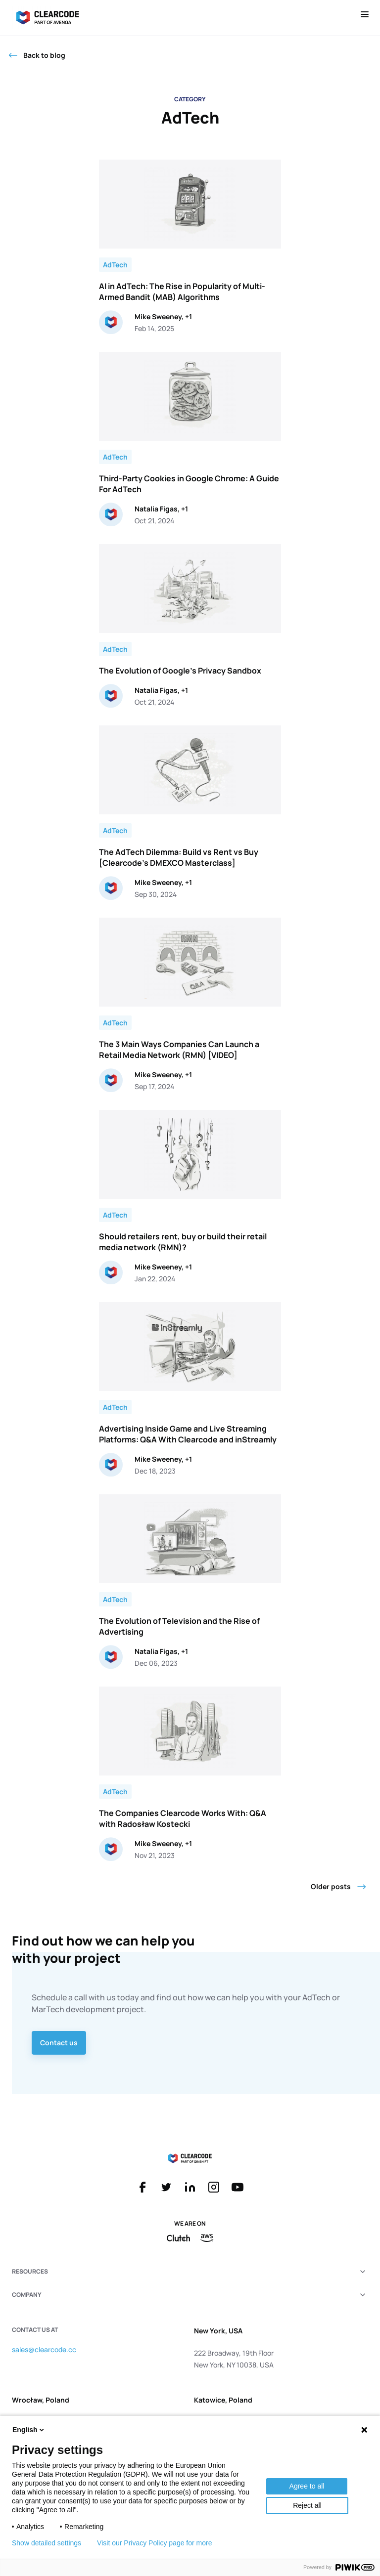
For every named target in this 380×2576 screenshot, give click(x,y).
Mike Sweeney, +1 (163, 316)
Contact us (59, 2042)
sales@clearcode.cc (44, 2349)
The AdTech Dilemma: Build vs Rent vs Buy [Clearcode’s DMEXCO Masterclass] (178, 857)
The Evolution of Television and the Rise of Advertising (179, 1626)
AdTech (115, 264)
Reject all (307, 2505)
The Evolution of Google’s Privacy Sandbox (180, 670)
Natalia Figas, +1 (161, 508)
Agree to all (307, 2486)
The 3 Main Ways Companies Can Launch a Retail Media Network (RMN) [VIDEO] (179, 1049)
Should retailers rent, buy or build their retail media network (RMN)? (183, 1242)
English (29, 2430)
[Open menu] (364, 14)
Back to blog (44, 55)
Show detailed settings (46, 2543)
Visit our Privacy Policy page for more (154, 2543)
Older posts (331, 1886)
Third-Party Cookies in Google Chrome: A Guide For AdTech (189, 484)
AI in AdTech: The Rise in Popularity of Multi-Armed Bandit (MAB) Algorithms (182, 291)
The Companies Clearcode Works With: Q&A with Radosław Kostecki (182, 1818)
